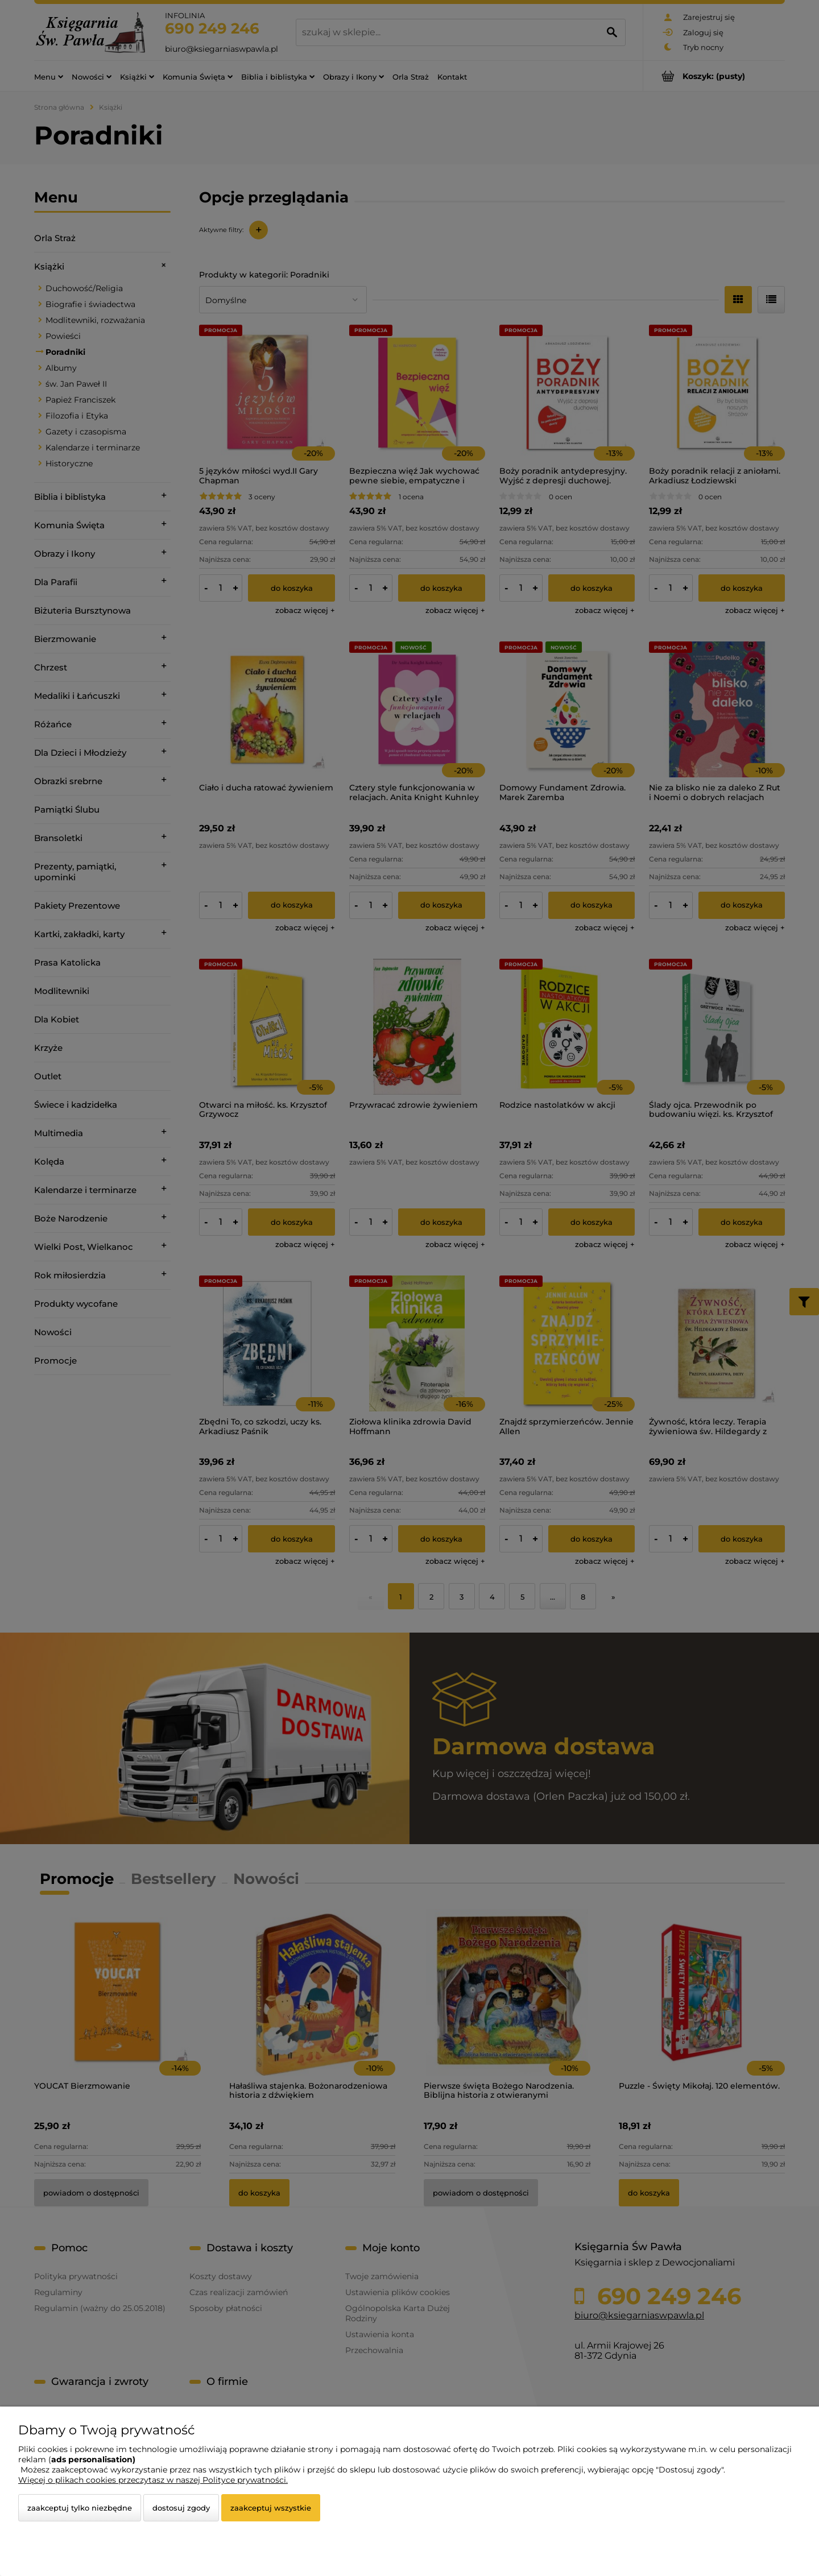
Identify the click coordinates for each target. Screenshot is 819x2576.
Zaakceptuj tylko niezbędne (79, 2507)
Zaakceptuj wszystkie (270, 2507)
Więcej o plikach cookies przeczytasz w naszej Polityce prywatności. (153, 2480)
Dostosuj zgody (181, 2507)
